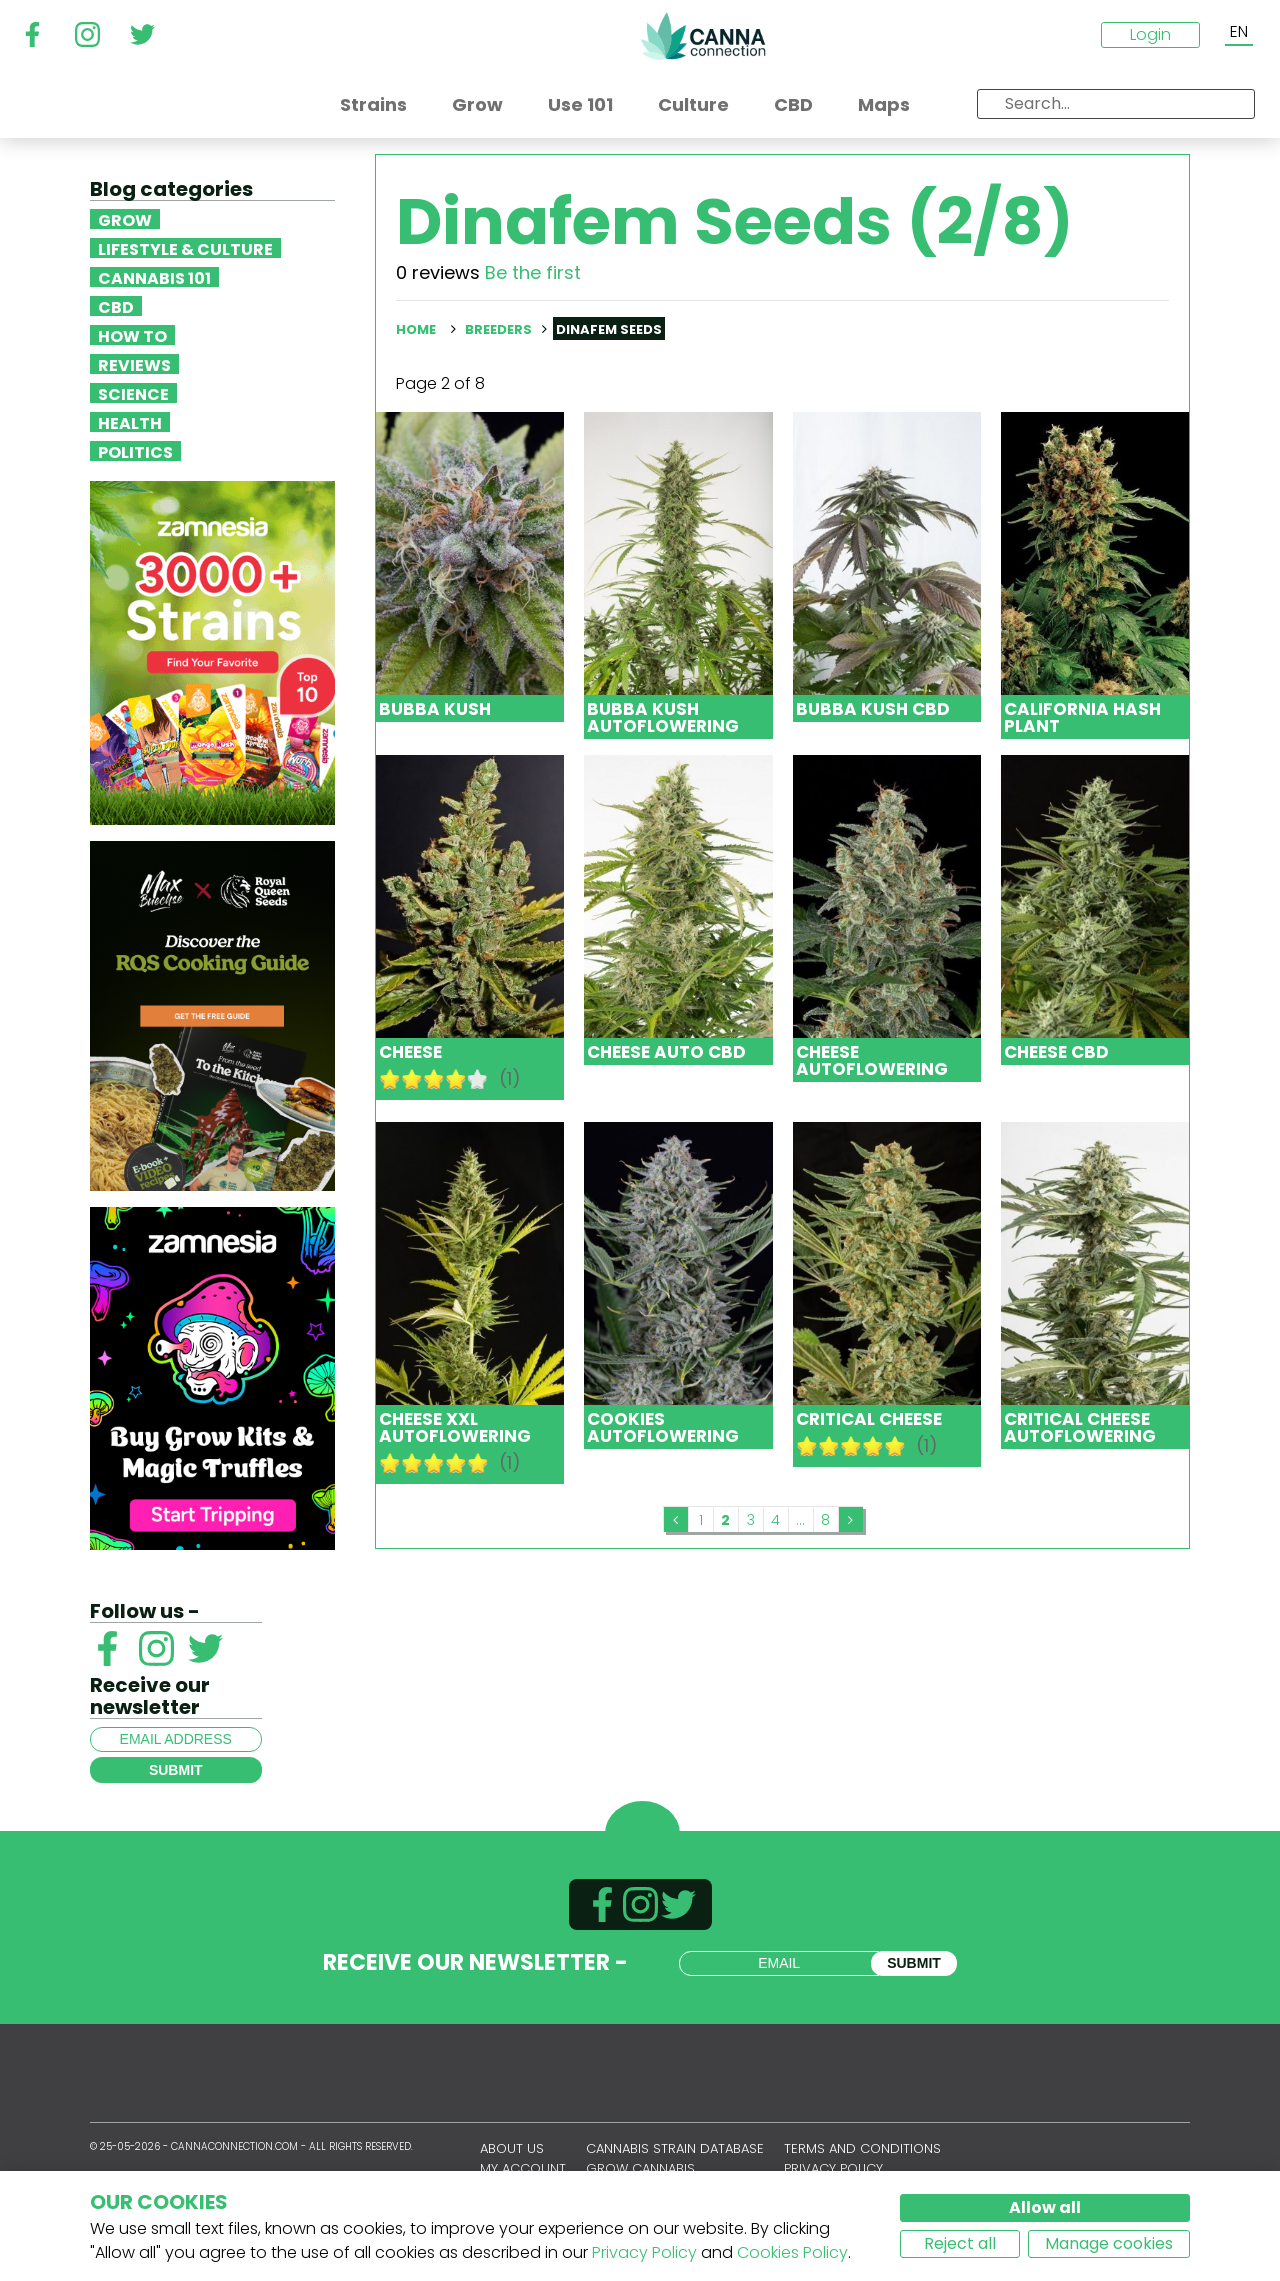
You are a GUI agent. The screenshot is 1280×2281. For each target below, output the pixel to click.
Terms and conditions (862, 2148)
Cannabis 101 (154, 277)
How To (132, 335)
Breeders (498, 329)
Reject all (960, 2243)
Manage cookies (1109, 2243)
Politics (135, 451)
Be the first (533, 272)
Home (416, 329)
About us (512, 2148)
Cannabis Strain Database (675, 2148)
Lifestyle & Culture (185, 248)
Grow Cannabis (640, 2168)
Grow (125, 219)
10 (478, 1079)
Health (130, 422)
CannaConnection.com (703, 36)
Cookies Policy (792, 2252)
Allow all (1045, 2207)
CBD (116, 306)
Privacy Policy (644, 2252)
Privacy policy (833, 2168)
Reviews (134, 364)
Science (133, 393)
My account (523, 2168)
